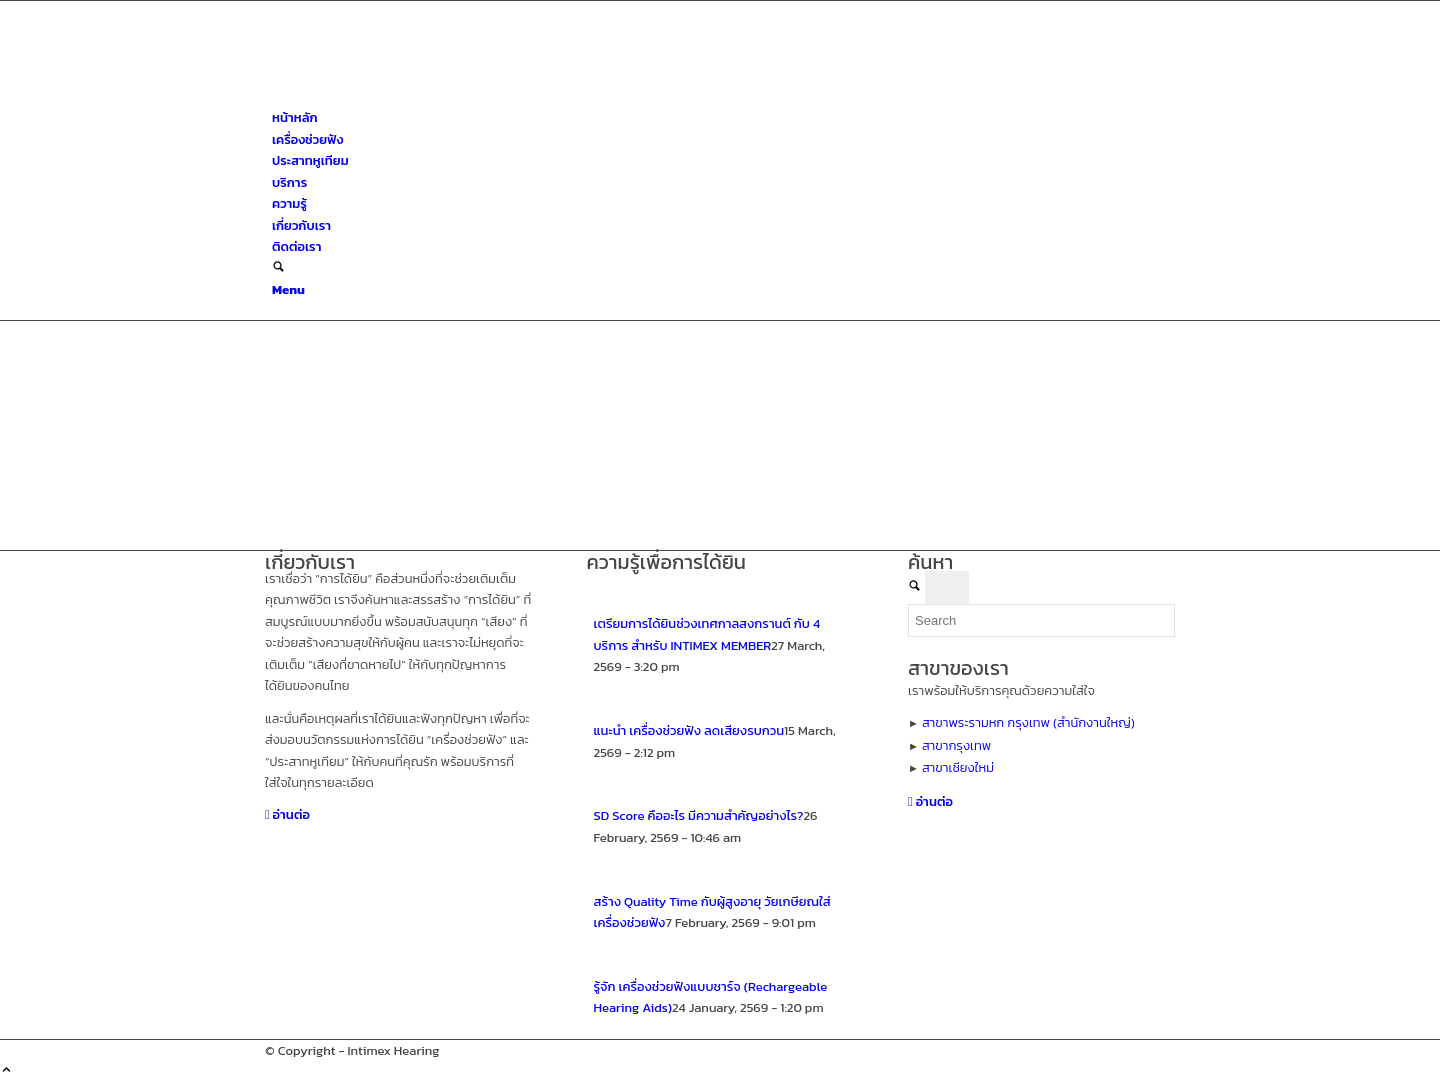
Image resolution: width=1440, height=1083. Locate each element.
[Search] (278, 268)
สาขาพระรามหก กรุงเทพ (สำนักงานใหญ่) (1028, 722)
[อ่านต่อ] (287, 814)
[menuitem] (723, 117)
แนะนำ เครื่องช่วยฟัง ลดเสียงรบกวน (689, 730)
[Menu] (288, 289)
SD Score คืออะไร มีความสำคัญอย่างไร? (699, 815)
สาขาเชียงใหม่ (958, 767)
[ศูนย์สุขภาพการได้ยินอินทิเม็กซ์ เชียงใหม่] (415, 96)
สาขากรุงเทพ (956, 745)
